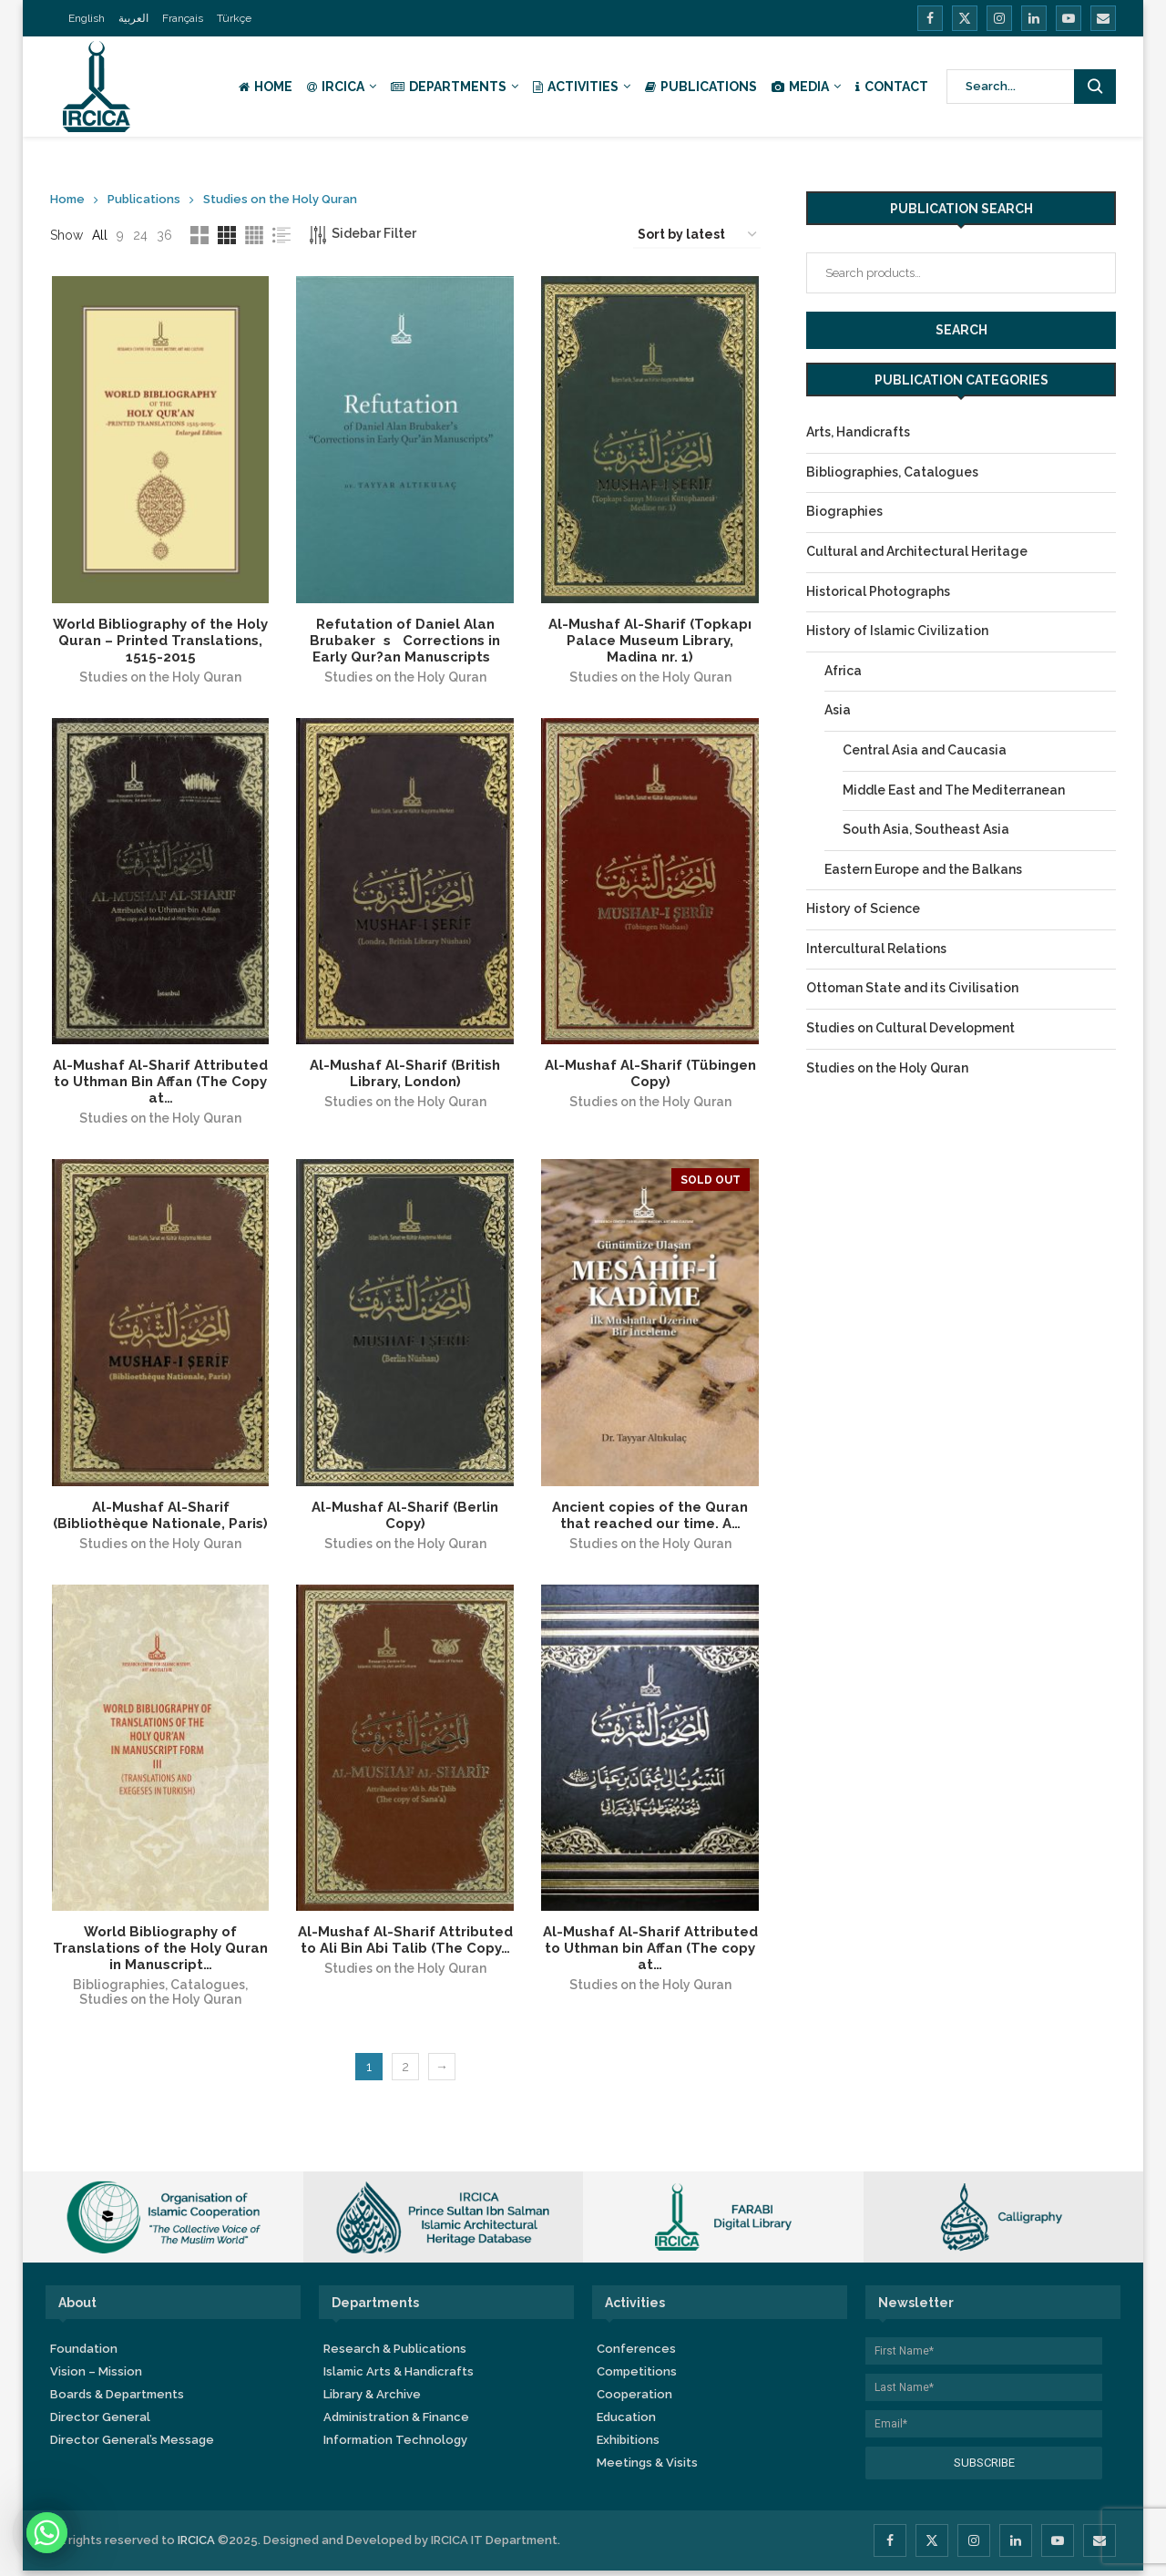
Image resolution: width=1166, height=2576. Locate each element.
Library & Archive (372, 2400)
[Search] (1031, 86)
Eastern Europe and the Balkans (923, 869)
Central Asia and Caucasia (925, 750)
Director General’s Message (132, 2445)
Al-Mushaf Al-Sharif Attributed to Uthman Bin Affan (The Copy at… (159, 1084)
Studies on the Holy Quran (159, 678)
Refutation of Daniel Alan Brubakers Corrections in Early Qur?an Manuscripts (405, 641)
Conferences (636, 2354)
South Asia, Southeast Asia (926, 829)
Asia (837, 710)
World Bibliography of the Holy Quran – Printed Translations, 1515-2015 (159, 641)
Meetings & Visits (647, 2468)
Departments (448, 86)
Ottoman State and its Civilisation (912, 987)
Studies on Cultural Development (910, 1028)
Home (265, 86)
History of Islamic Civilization (897, 630)
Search (961, 330)
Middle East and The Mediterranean (954, 790)
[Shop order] (697, 235)
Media (800, 86)
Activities (576, 86)
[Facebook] (930, 18)
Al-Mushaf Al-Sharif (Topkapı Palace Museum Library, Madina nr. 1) (650, 641)
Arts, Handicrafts (858, 432)
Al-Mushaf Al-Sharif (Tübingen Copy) (651, 1076)
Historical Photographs (878, 591)
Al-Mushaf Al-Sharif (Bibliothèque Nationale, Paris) (159, 1519)
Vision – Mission (96, 2377)
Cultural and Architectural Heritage (917, 551)
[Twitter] (964, 18)
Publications (701, 86)
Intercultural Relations (876, 948)
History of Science (863, 908)
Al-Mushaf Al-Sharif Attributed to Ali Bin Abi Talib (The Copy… (405, 1945)
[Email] (1103, 18)
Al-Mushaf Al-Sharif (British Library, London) (405, 1076)
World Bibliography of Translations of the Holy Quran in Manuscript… (159, 1953)
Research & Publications (394, 2354)
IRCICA (335, 86)
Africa (843, 670)
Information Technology (395, 2445)
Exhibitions (628, 2445)
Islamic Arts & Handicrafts (398, 2377)
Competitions (637, 2377)
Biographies (844, 511)
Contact (891, 86)
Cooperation (634, 2400)
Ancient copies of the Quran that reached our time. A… (651, 1519)
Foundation (84, 2354)
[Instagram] (999, 18)
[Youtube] (1068, 18)
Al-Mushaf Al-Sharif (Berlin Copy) (405, 1519)
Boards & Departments (117, 2400)
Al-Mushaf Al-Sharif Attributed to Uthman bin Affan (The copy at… (651, 1953)
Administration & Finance (396, 2422)
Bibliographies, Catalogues (158, 1990)
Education (626, 2422)
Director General (100, 2422)
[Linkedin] (1034, 18)
